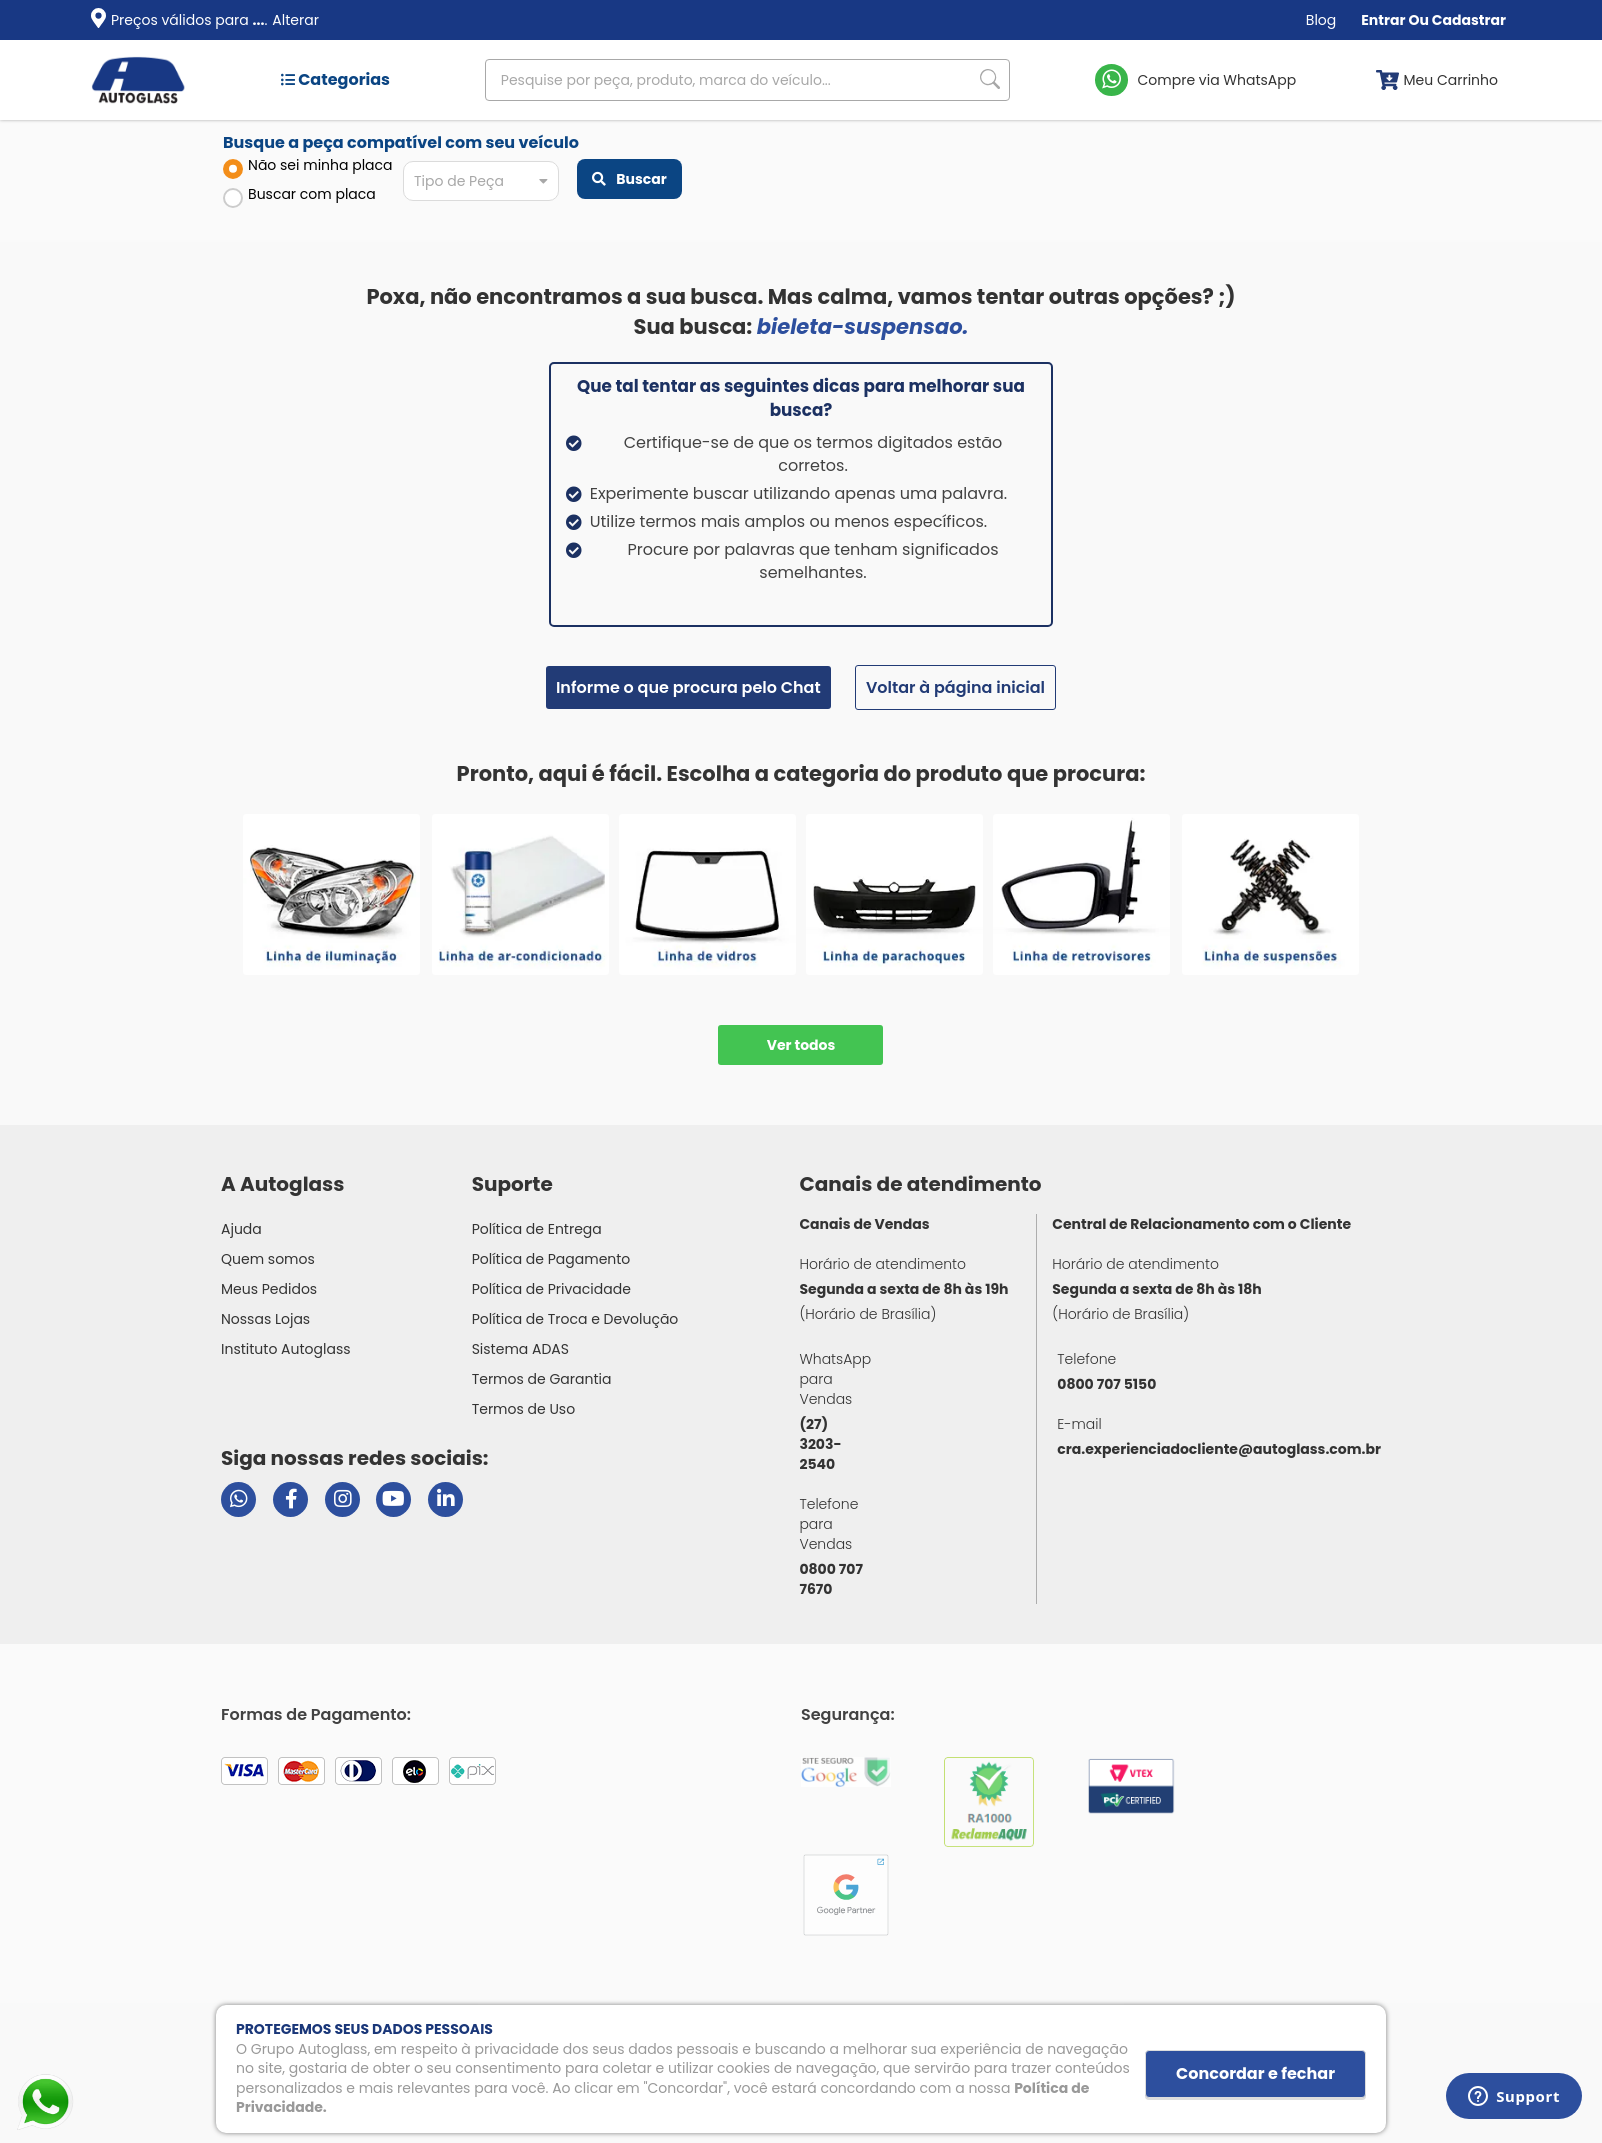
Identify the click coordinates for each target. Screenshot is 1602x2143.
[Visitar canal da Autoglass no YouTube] (393, 1499)
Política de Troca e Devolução (575, 1319)
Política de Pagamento (551, 1259)
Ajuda (241, 1229)
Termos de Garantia (542, 1379)
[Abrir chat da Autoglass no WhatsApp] (238, 1499)
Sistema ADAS (520, 1349)
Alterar (295, 20)
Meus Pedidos (269, 1289)
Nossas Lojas (265, 1319)
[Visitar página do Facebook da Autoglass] (290, 1499)
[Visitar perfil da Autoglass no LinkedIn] (445, 1499)
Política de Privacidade (551, 1289)
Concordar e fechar (1255, 2073)
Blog (1321, 20)
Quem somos (268, 1259)
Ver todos (801, 1045)
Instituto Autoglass (286, 1349)
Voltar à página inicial (955, 687)
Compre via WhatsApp (1217, 80)
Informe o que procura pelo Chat (688, 687)
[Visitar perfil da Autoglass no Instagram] (342, 1499)
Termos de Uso (524, 1409)
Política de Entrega (537, 1229)
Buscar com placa (299, 196)
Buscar (629, 179)
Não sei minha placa (308, 167)
